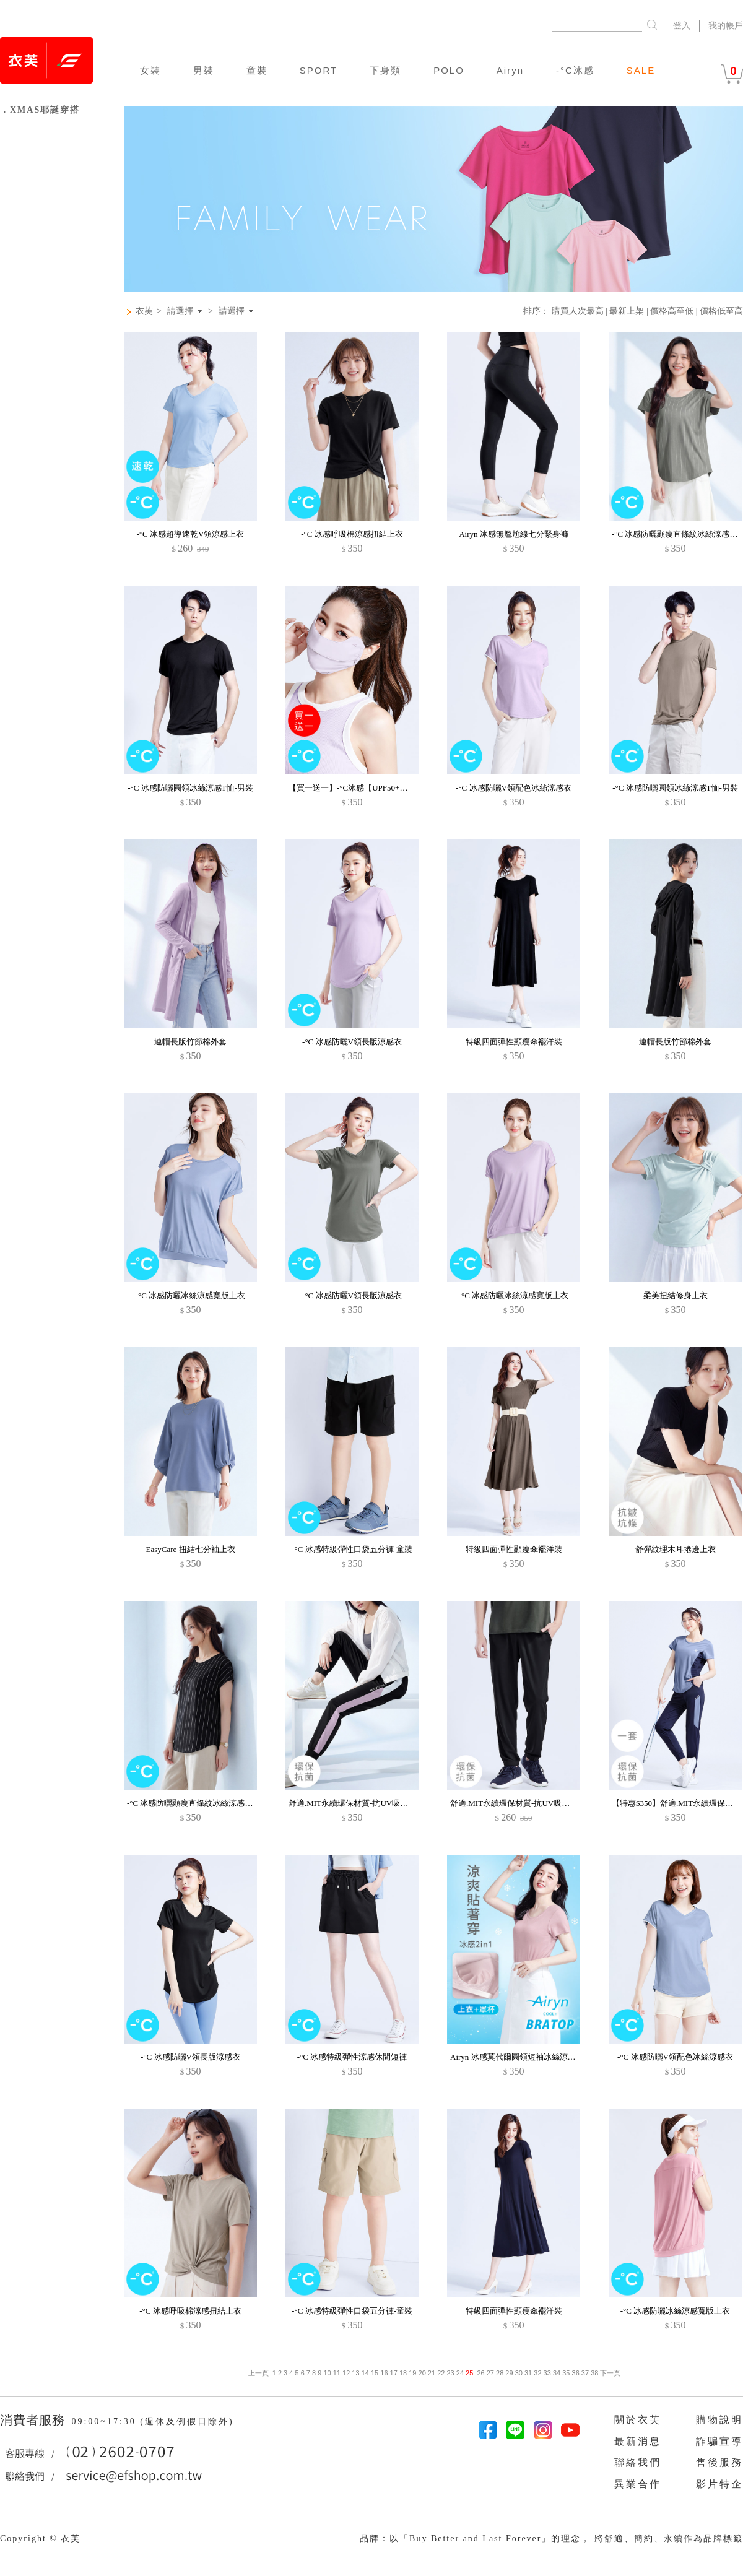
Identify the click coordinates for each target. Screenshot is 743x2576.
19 (412, 2373)
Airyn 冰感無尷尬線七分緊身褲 (513, 534)
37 (585, 2373)
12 (346, 2373)
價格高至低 (671, 311)
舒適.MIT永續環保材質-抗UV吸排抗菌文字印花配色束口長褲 (397, 1803)
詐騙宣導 (719, 2441)
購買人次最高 (578, 311)
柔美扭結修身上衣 (675, 1295)
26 (480, 2373)
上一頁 (258, 2373)
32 (537, 2373)
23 (450, 2373)
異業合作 (637, 2484)
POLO (448, 70)
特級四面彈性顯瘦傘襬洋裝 (514, 1041)
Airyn (510, 70)
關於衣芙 (637, 2419)
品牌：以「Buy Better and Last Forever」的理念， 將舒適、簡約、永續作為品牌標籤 (551, 2538)
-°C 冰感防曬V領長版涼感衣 (352, 1041)
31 (528, 2373)
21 (431, 2373)
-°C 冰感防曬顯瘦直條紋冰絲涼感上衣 (194, 1803)
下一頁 (609, 2373)
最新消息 (637, 2441)
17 (394, 2373)
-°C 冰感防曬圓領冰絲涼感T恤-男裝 (190, 787)
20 (422, 2373)
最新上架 (626, 311)
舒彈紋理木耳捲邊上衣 (675, 1549)
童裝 (256, 70)
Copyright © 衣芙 (40, 2538)
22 (441, 2373)
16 (384, 2373)
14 (365, 2373)
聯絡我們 (637, 2462)
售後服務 (719, 2462)
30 (519, 2373)
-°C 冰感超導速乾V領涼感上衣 (191, 534)
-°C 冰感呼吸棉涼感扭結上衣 (351, 534)
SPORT (318, 70)
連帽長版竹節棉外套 (190, 1041)
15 (374, 2373)
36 (576, 2373)
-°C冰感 (575, 70)
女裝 (150, 70)
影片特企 (719, 2484)
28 (499, 2373)
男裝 (203, 70)
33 (547, 2373)
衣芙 (144, 311)
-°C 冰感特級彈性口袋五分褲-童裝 (352, 1549)
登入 (681, 25)
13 (355, 2373)
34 (556, 2373)
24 (460, 2373)
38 (594, 2373)
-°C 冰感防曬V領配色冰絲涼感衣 (513, 787)
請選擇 (180, 311)
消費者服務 (34, 2420)
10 (327, 2373)
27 (490, 2373)
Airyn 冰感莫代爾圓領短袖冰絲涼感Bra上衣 (526, 2057)
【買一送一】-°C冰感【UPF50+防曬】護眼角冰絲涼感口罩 (392, 787)
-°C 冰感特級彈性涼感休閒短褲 (352, 2057)
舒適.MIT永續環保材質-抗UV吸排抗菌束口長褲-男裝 (543, 1803)
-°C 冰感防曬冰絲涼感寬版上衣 (190, 1295)
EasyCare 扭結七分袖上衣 (190, 1549)
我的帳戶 (725, 25)
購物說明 (719, 2419)
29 (509, 2373)
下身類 (385, 70)
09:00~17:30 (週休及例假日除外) (152, 2421)
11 (337, 2373)
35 (566, 2373)
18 (403, 2373)
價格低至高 (721, 311)
